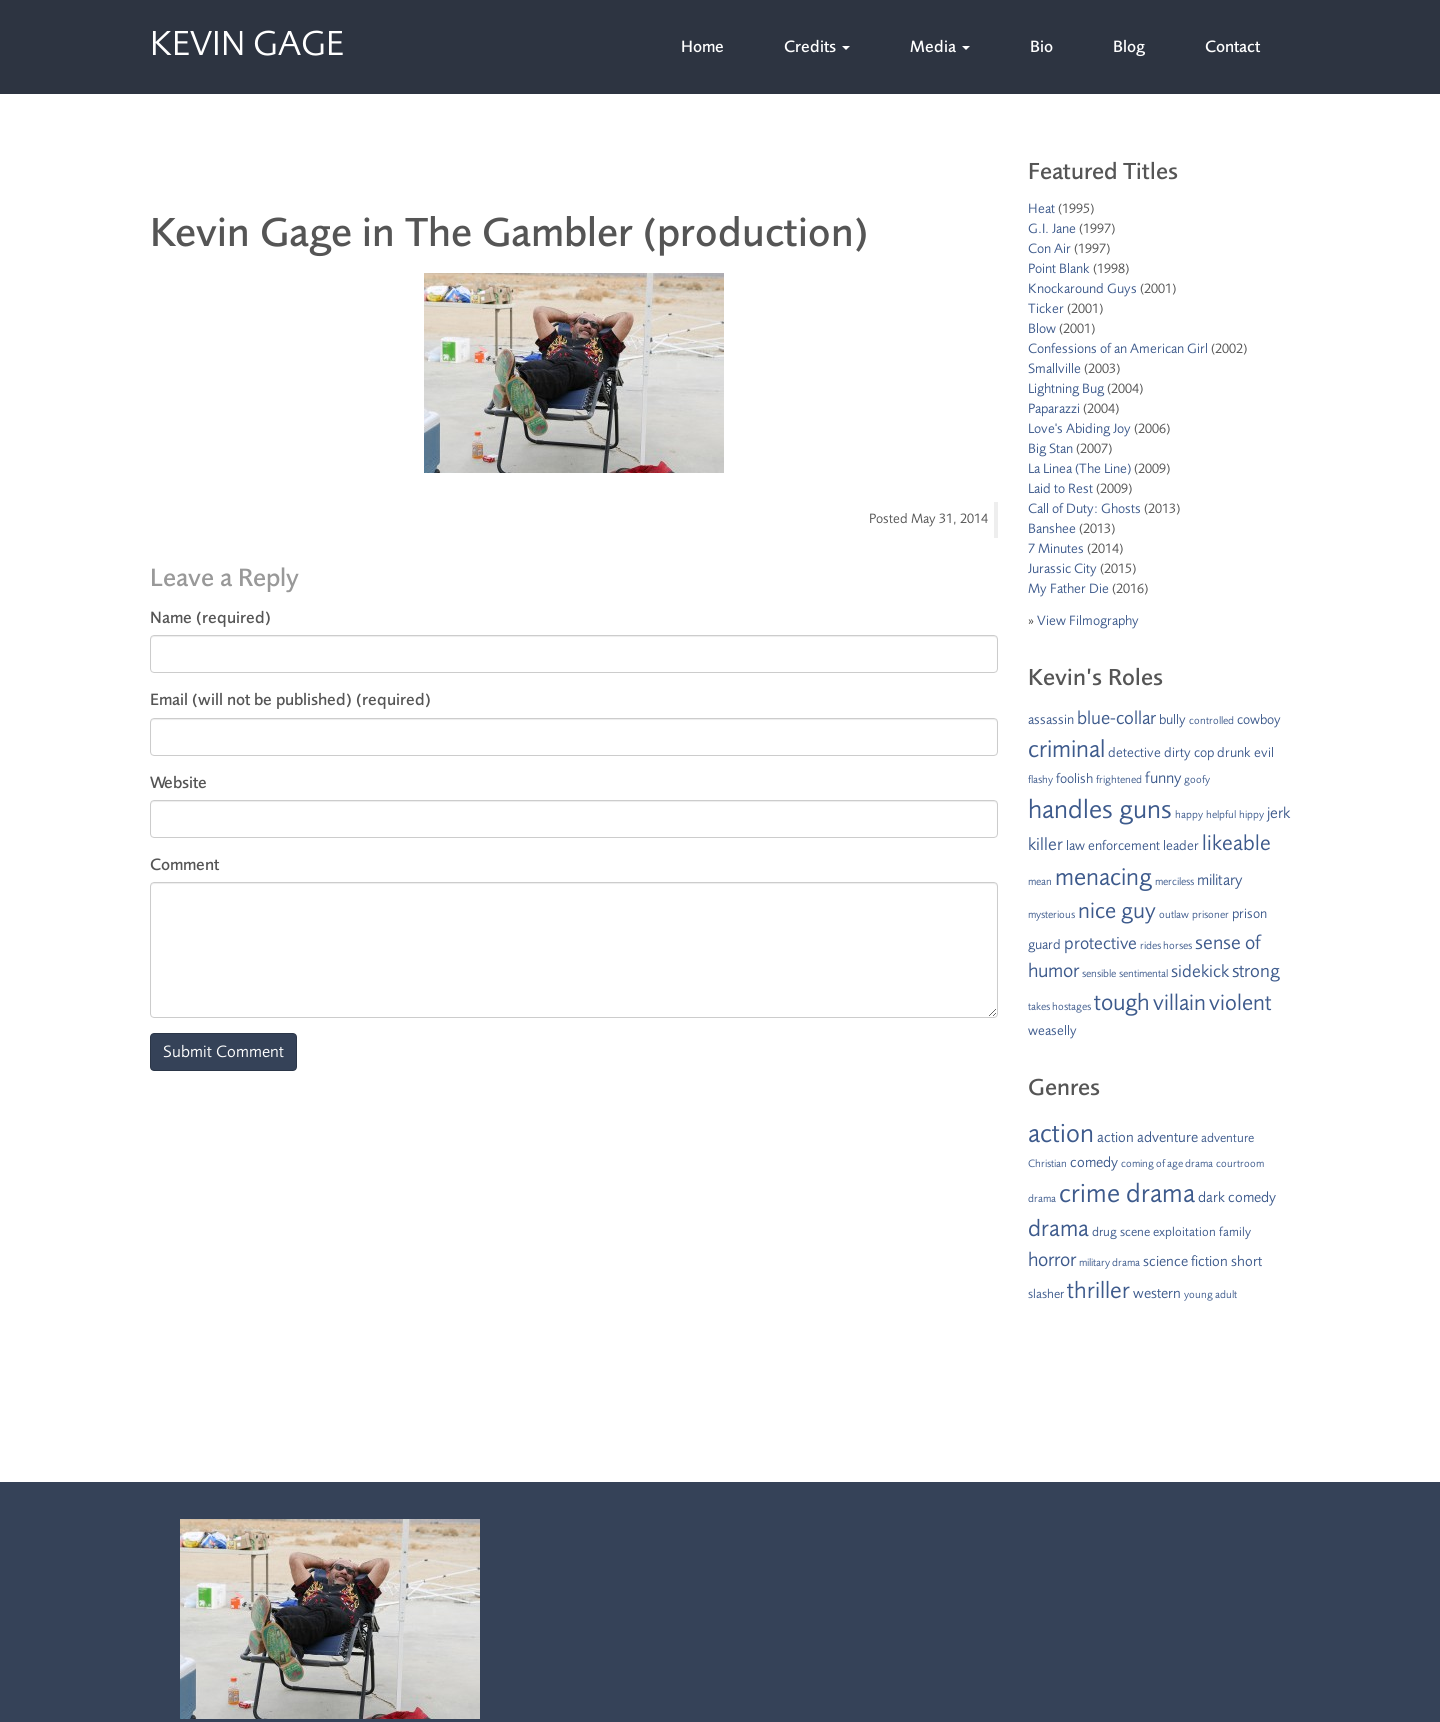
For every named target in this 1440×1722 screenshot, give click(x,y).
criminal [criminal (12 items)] (1066, 749)
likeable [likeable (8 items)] (1236, 843)
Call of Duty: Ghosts (1084, 508)
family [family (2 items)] (1235, 1232)
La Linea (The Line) (1079, 468)
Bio (1041, 46)
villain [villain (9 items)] (1179, 1003)
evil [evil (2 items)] (1264, 752)
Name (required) (210, 617)
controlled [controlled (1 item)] (1211, 720)
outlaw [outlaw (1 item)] (1174, 914)
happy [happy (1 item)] (1189, 814)
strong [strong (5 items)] (1256, 971)
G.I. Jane (1052, 228)
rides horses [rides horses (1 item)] (1166, 945)
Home (702, 46)
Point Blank (1059, 268)
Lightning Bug (1066, 388)
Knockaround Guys (1082, 288)
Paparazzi (1054, 408)
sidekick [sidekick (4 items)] (1200, 971)
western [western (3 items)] (1157, 1293)
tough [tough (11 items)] (1122, 1002)
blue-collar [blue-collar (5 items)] (1116, 718)
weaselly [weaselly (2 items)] (1052, 1030)
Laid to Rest (1060, 488)
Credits (817, 46)
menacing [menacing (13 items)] (1103, 877)
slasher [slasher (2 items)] (1046, 1294)
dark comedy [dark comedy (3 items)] (1237, 1197)
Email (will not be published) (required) (290, 699)
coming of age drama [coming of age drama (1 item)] (1167, 1163)
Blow (1042, 328)
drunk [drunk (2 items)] (1234, 752)
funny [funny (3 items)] (1163, 778)
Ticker (1046, 308)
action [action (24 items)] (1061, 1133)
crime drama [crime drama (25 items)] (1127, 1193)
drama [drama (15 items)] (1058, 1228)
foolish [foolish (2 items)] (1074, 778)
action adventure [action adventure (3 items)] (1147, 1137)
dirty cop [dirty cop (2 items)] (1189, 752)
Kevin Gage (247, 39)
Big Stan (1050, 448)
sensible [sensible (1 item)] (1099, 973)
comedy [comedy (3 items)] (1094, 1162)
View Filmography (1088, 620)
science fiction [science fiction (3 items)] (1185, 1261)
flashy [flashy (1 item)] (1040, 779)
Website (178, 782)
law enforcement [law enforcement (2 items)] (1113, 845)
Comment (184, 864)
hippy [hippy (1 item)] (1251, 814)
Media (940, 46)
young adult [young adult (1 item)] (1210, 1294)
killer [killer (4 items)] (1045, 844)
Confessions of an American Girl (1118, 348)
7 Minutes (1056, 548)
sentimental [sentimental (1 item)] (1143, 973)
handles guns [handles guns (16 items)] (1100, 809)
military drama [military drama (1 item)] (1109, 1262)
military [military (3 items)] (1219, 880)
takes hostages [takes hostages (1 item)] (1059, 1006)
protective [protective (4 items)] (1100, 943)
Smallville (1054, 368)
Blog (1129, 46)
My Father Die (1068, 588)
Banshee (1052, 528)
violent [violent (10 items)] (1240, 1003)
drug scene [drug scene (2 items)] (1121, 1232)
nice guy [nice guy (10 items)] (1117, 911)
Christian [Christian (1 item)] (1047, 1163)
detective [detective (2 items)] (1134, 752)
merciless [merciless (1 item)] (1174, 881)
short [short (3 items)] (1246, 1261)
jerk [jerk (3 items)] (1278, 813)
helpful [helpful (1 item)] (1221, 814)
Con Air (1049, 248)
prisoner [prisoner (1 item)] (1210, 914)
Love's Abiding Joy (1079, 428)
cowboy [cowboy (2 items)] (1259, 719)
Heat (1041, 208)
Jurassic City (1062, 568)
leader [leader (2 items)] (1181, 845)
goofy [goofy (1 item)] (1197, 779)
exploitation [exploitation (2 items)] (1184, 1232)
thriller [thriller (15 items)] (1098, 1290)
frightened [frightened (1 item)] (1119, 779)
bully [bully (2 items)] (1172, 719)
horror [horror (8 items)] (1052, 1259)
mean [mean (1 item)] (1040, 881)
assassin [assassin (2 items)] (1051, 719)
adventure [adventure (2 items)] (1227, 1138)
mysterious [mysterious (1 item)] (1051, 914)
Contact (1232, 46)
